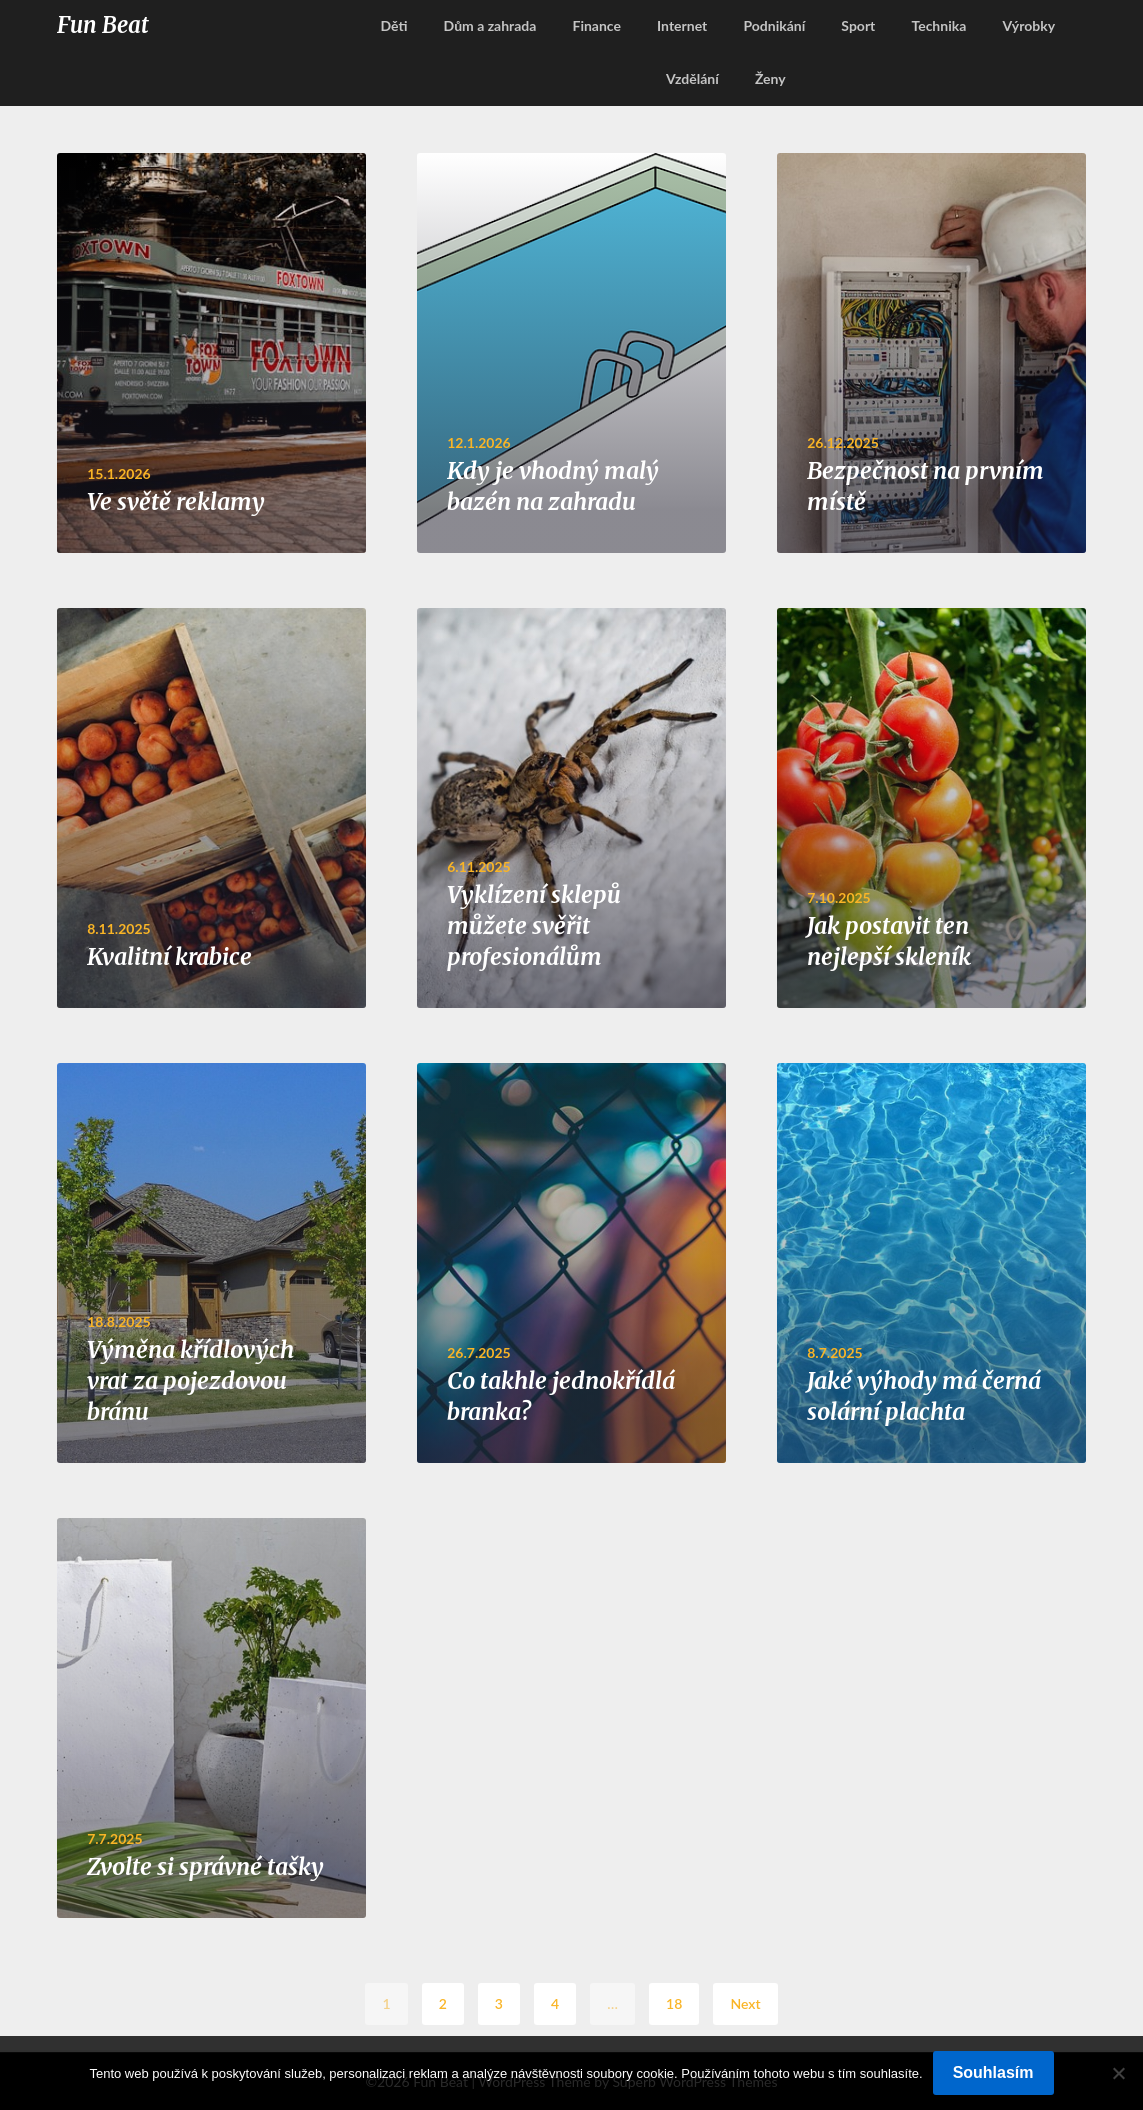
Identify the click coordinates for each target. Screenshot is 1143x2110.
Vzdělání (692, 78)
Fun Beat (103, 25)
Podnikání (774, 25)
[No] (1118, 2073)
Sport (858, 25)
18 (674, 2003)
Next (745, 2003)
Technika (938, 25)
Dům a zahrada (490, 25)
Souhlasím (993, 2072)
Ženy (770, 78)
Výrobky (1028, 25)
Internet (682, 25)
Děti (393, 25)
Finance (597, 25)
